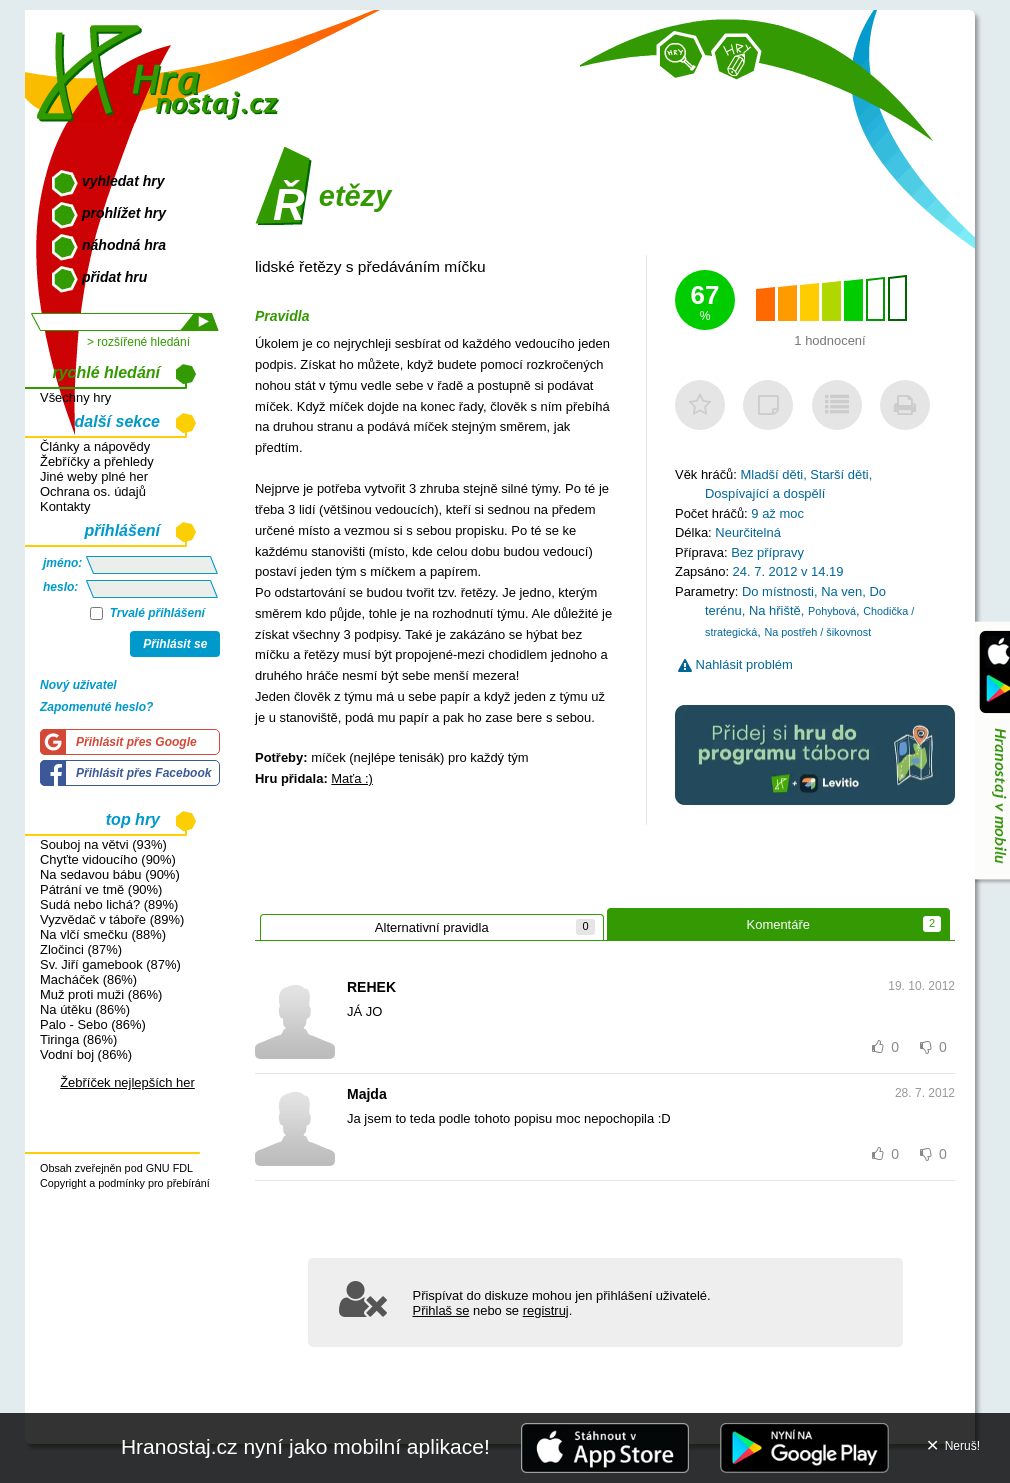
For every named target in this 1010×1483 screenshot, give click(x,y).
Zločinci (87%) (81, 949)
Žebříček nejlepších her (127, 1082)
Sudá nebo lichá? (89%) (109, 904)
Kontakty (65, 506)
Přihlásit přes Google (136, 742)
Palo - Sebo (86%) (93, 1024)
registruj (546, 1310)
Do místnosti (778, 591)
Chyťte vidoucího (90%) (108, 859)
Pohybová (832, 611)
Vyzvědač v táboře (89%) (112, 919)
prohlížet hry (124, 213)
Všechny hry (75, 397)
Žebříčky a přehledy (97, 461)
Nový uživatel (78, 685)
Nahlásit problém (735, 664)
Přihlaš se (441, 1310)
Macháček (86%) (88, 979)
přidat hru (114, 277)
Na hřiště (775, 610)
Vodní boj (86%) (86, 1054)
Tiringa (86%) (78, 1039)
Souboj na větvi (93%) (103, 844)
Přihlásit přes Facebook (143, 773)
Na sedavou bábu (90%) (110, 874)
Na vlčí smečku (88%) (103, 934)
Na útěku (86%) (85, 1009)
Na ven (841, 591)
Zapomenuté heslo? (96, 707)
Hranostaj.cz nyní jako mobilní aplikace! (305, 1446)
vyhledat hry (123, 181)
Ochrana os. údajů (93, 491)
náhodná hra (124, 245)
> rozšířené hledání (138, 342)
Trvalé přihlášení (147, 613)
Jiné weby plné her (94, 476)
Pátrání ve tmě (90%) (101, 889)
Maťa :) (352, 778)
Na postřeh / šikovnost (817, 632)
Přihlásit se (175, 644)
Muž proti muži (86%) (101, 994)
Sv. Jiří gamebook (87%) (110, 964)
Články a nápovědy (95, 446)
